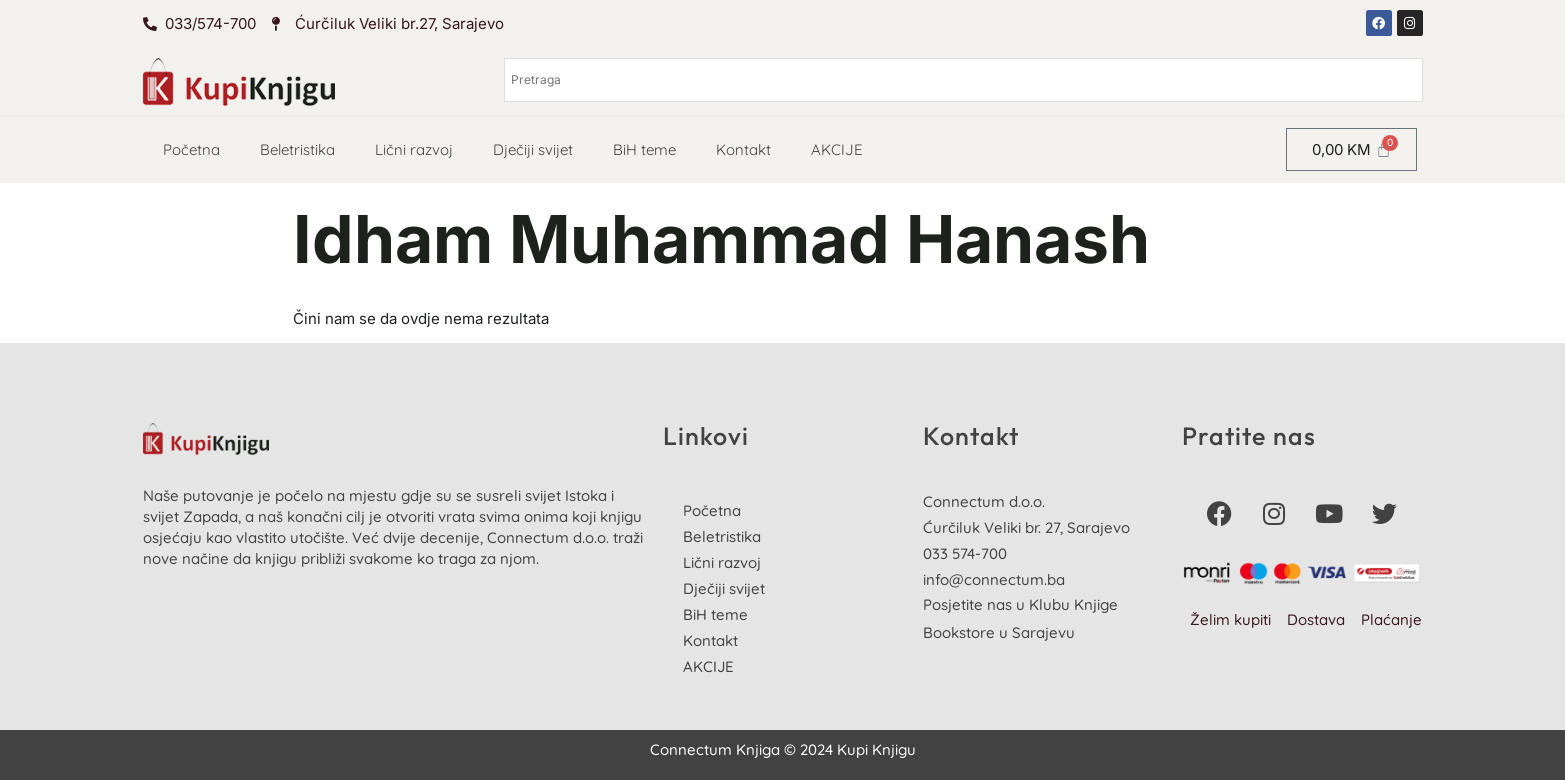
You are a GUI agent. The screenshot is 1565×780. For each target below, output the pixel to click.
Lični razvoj (414, 149)
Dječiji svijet (533, 149)
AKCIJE (837, 149)
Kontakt (743, 149)
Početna (191, 149)
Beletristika (297, 149)
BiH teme (644, 149)
